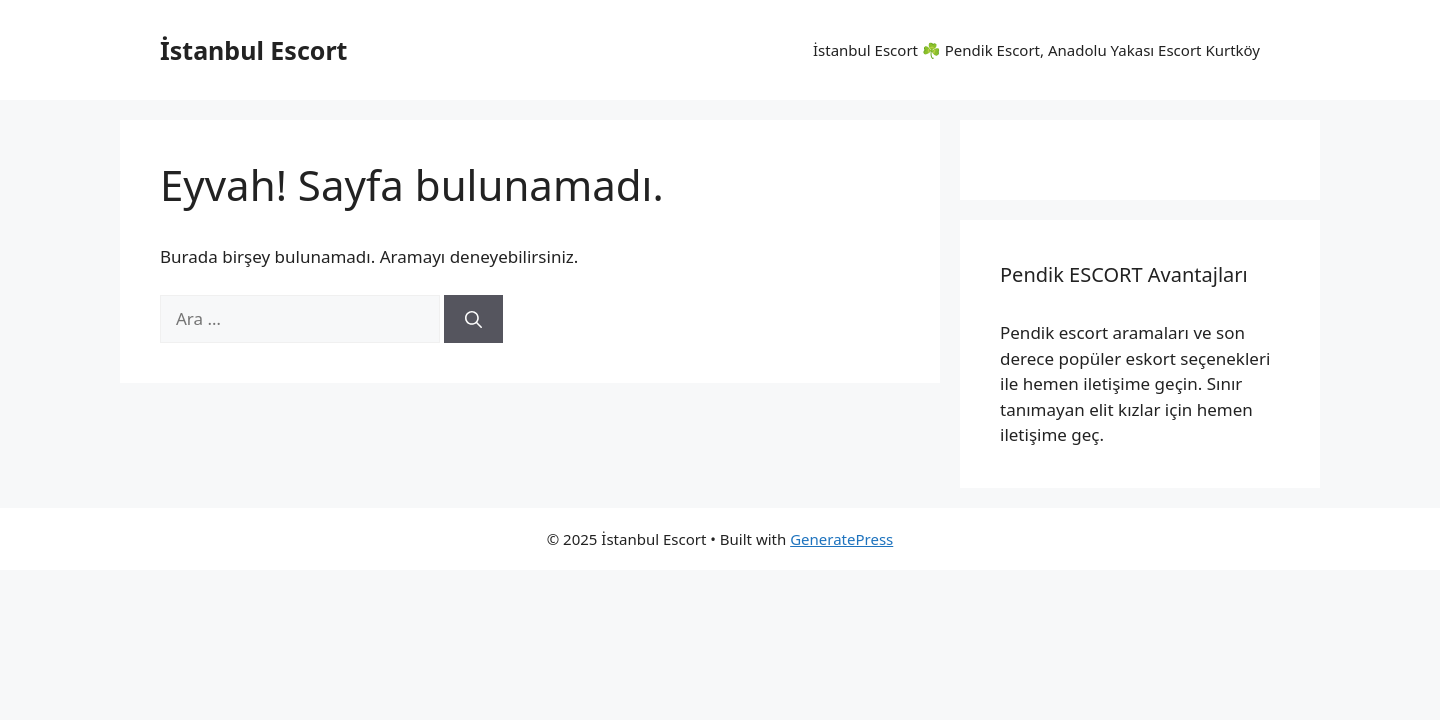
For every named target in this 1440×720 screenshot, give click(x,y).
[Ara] (473, 319)
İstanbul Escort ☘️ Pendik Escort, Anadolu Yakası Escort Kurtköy (1036, 50)
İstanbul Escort (253, 50)
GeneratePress (841, 539)
